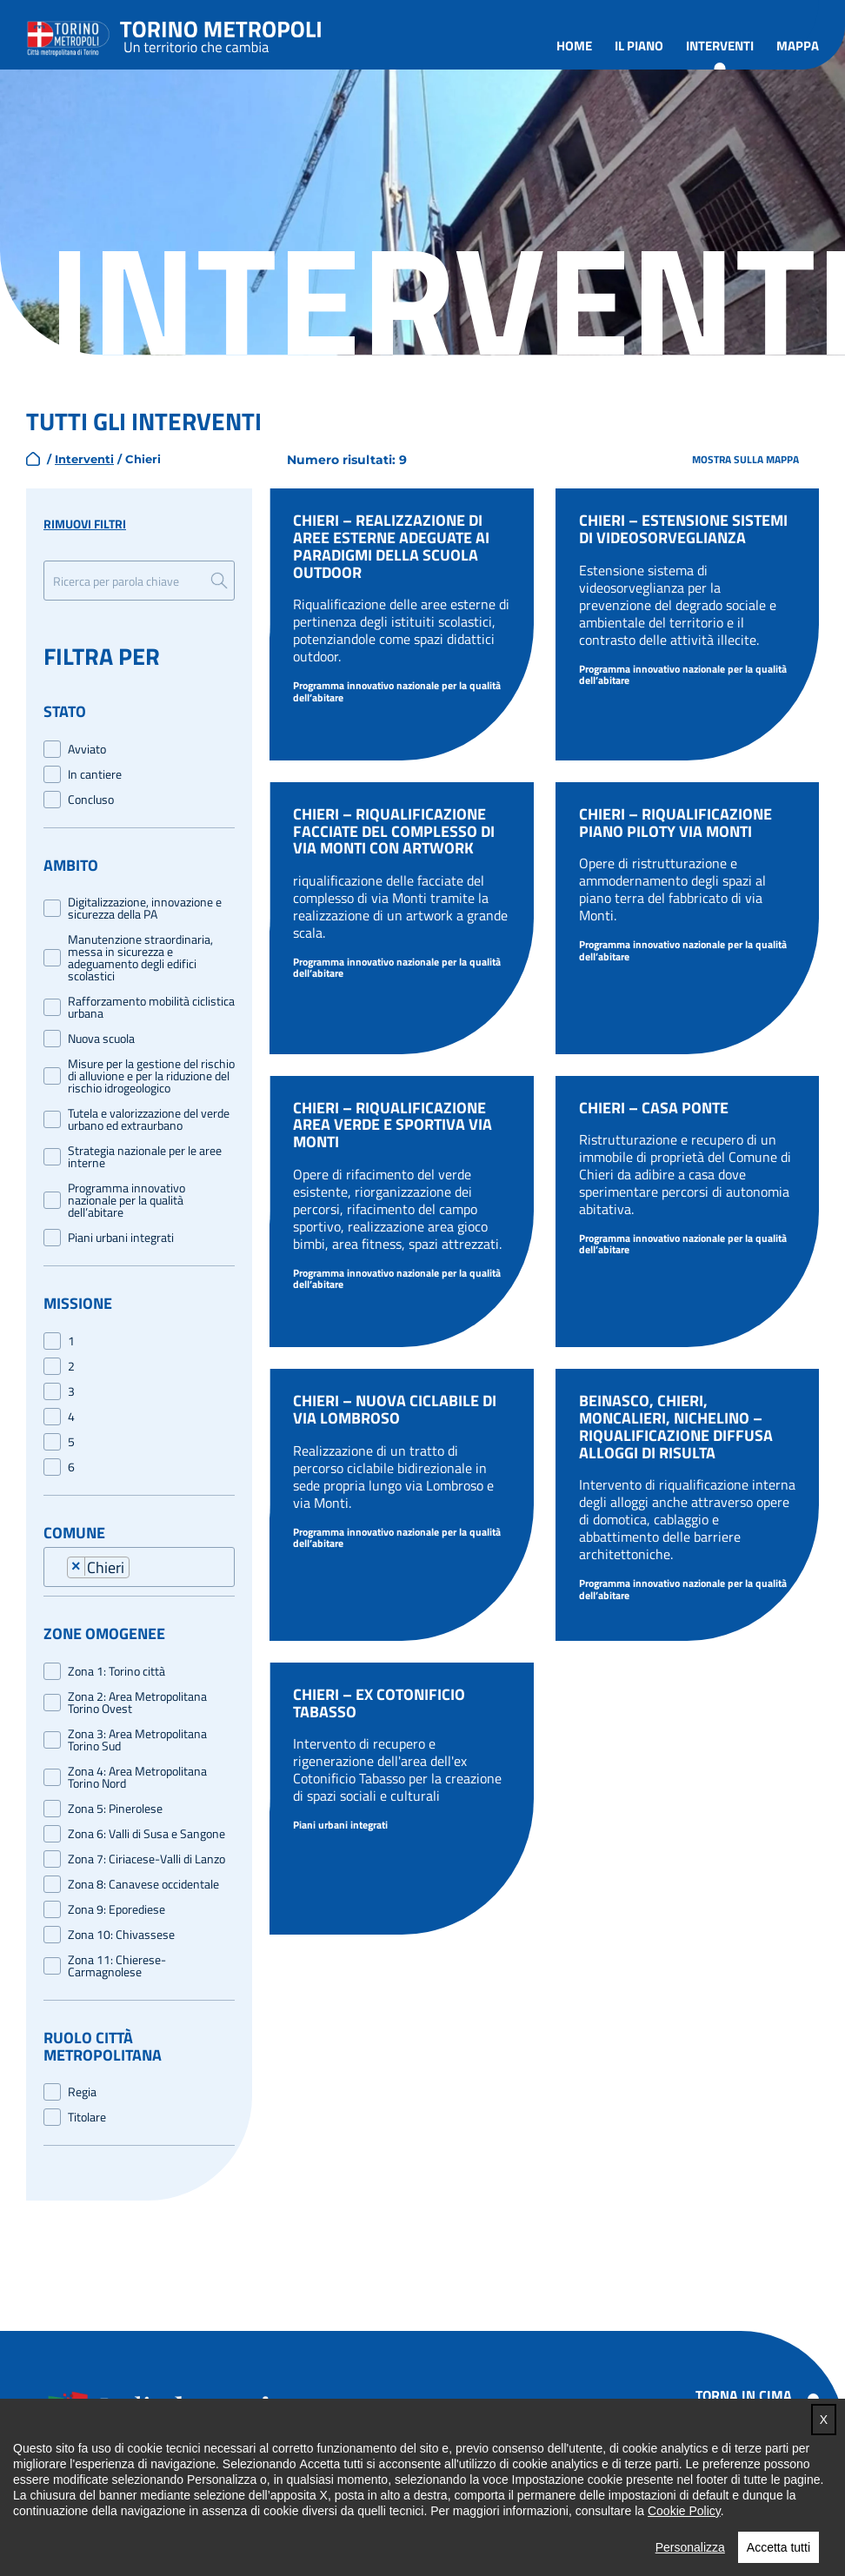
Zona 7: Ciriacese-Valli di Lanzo (146, 1859)
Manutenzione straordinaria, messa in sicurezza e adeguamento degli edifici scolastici (140, 957)
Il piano (639, 46)
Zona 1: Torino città (116, 1671)
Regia (82, 2092)
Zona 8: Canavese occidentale (143, 1884)
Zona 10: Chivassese (121, 1935)
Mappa (797, 46)
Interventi (720, 46)
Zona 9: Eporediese (116, 1909)
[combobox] (148, 1565)
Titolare (87, 2117)
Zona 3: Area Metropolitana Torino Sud (137, 1740)
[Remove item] (76, 1566)
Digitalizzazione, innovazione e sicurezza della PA (145, 908)
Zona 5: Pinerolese (115, 1809)
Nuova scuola (101, 1038)
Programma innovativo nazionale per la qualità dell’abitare (126, 1200)
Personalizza (690, 2547)
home (33, 459)
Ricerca (219, 581)
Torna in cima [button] (743, 2395)
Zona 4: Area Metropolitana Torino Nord (137, 1777)
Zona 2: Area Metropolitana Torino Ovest (137, 1702)
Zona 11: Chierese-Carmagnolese (117, 1966)
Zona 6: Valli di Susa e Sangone (146, 1834)
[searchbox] (140, 1570)
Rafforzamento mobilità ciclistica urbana (151, 1007)
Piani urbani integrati (121, 1238)
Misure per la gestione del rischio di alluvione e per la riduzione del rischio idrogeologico (151, 1076)
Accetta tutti (778, 2547)
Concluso (91, 799)
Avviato (87, 749)
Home (574, 46)
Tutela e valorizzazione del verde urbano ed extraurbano (149, 1119)
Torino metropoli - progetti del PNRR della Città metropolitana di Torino (221, 34)
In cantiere (95, 774)
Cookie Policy (684, 2511)
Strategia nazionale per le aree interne (145, 1157)
